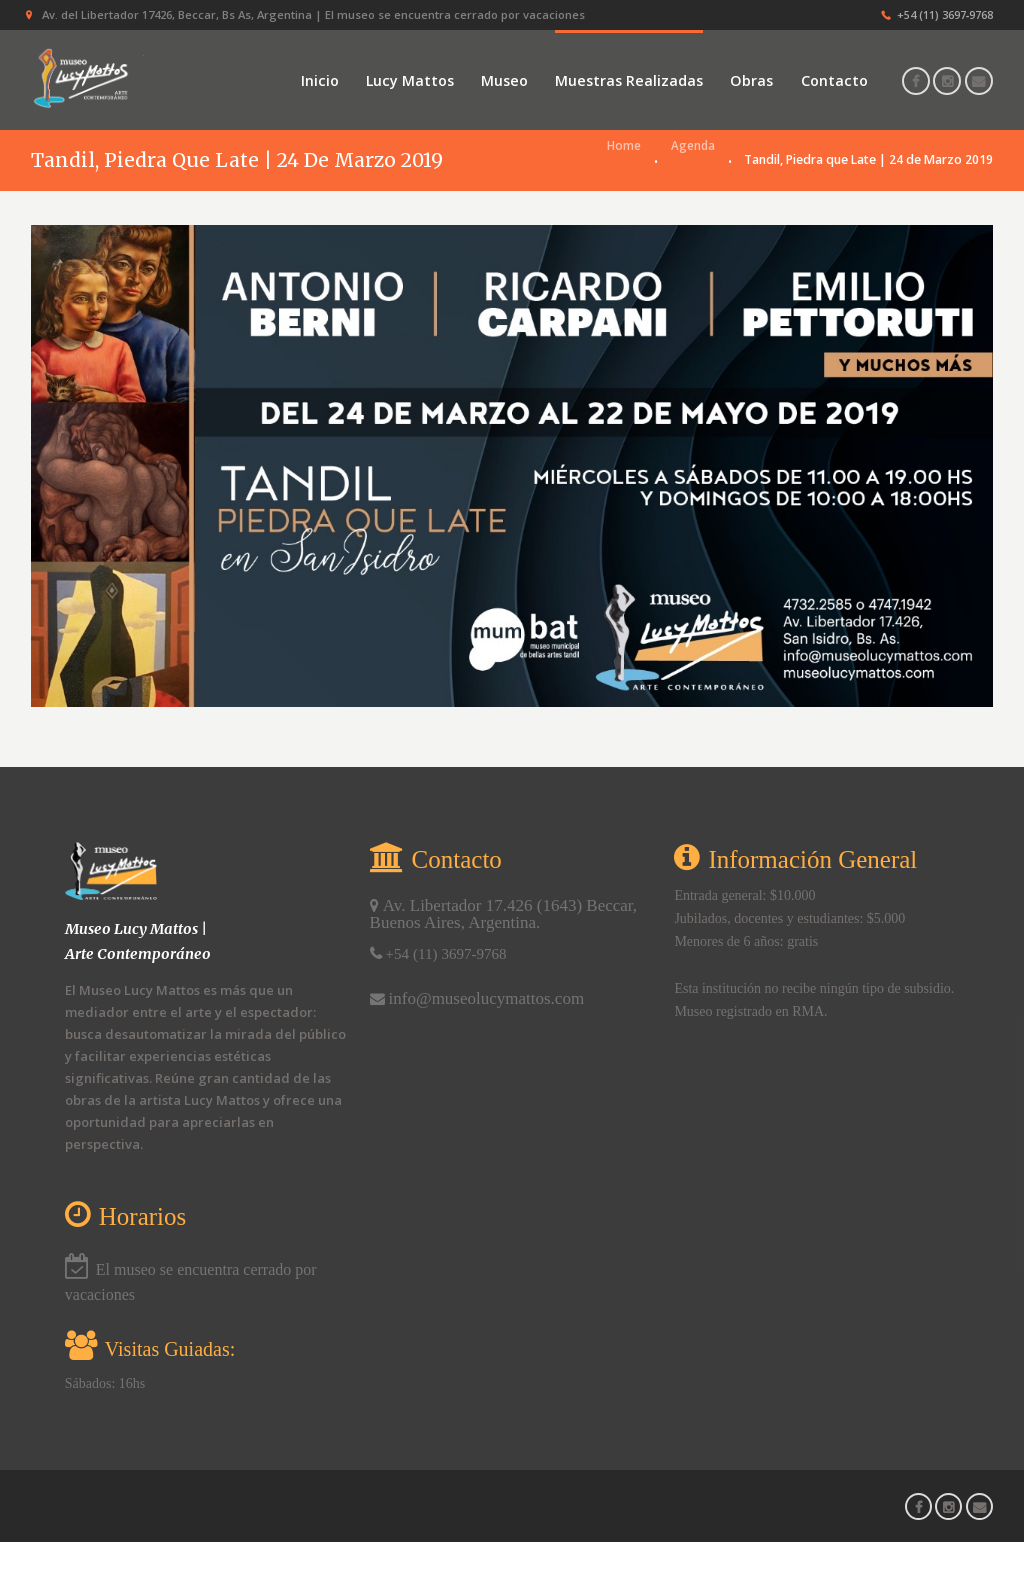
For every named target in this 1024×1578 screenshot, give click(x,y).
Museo (504, 80)
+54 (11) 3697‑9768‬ (945, 14)
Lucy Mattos (410, 80)
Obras (751, 80)
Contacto (834, 80)
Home (623, 194)
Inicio (320, 80)
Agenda (692, 194)
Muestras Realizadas (629, 80)
